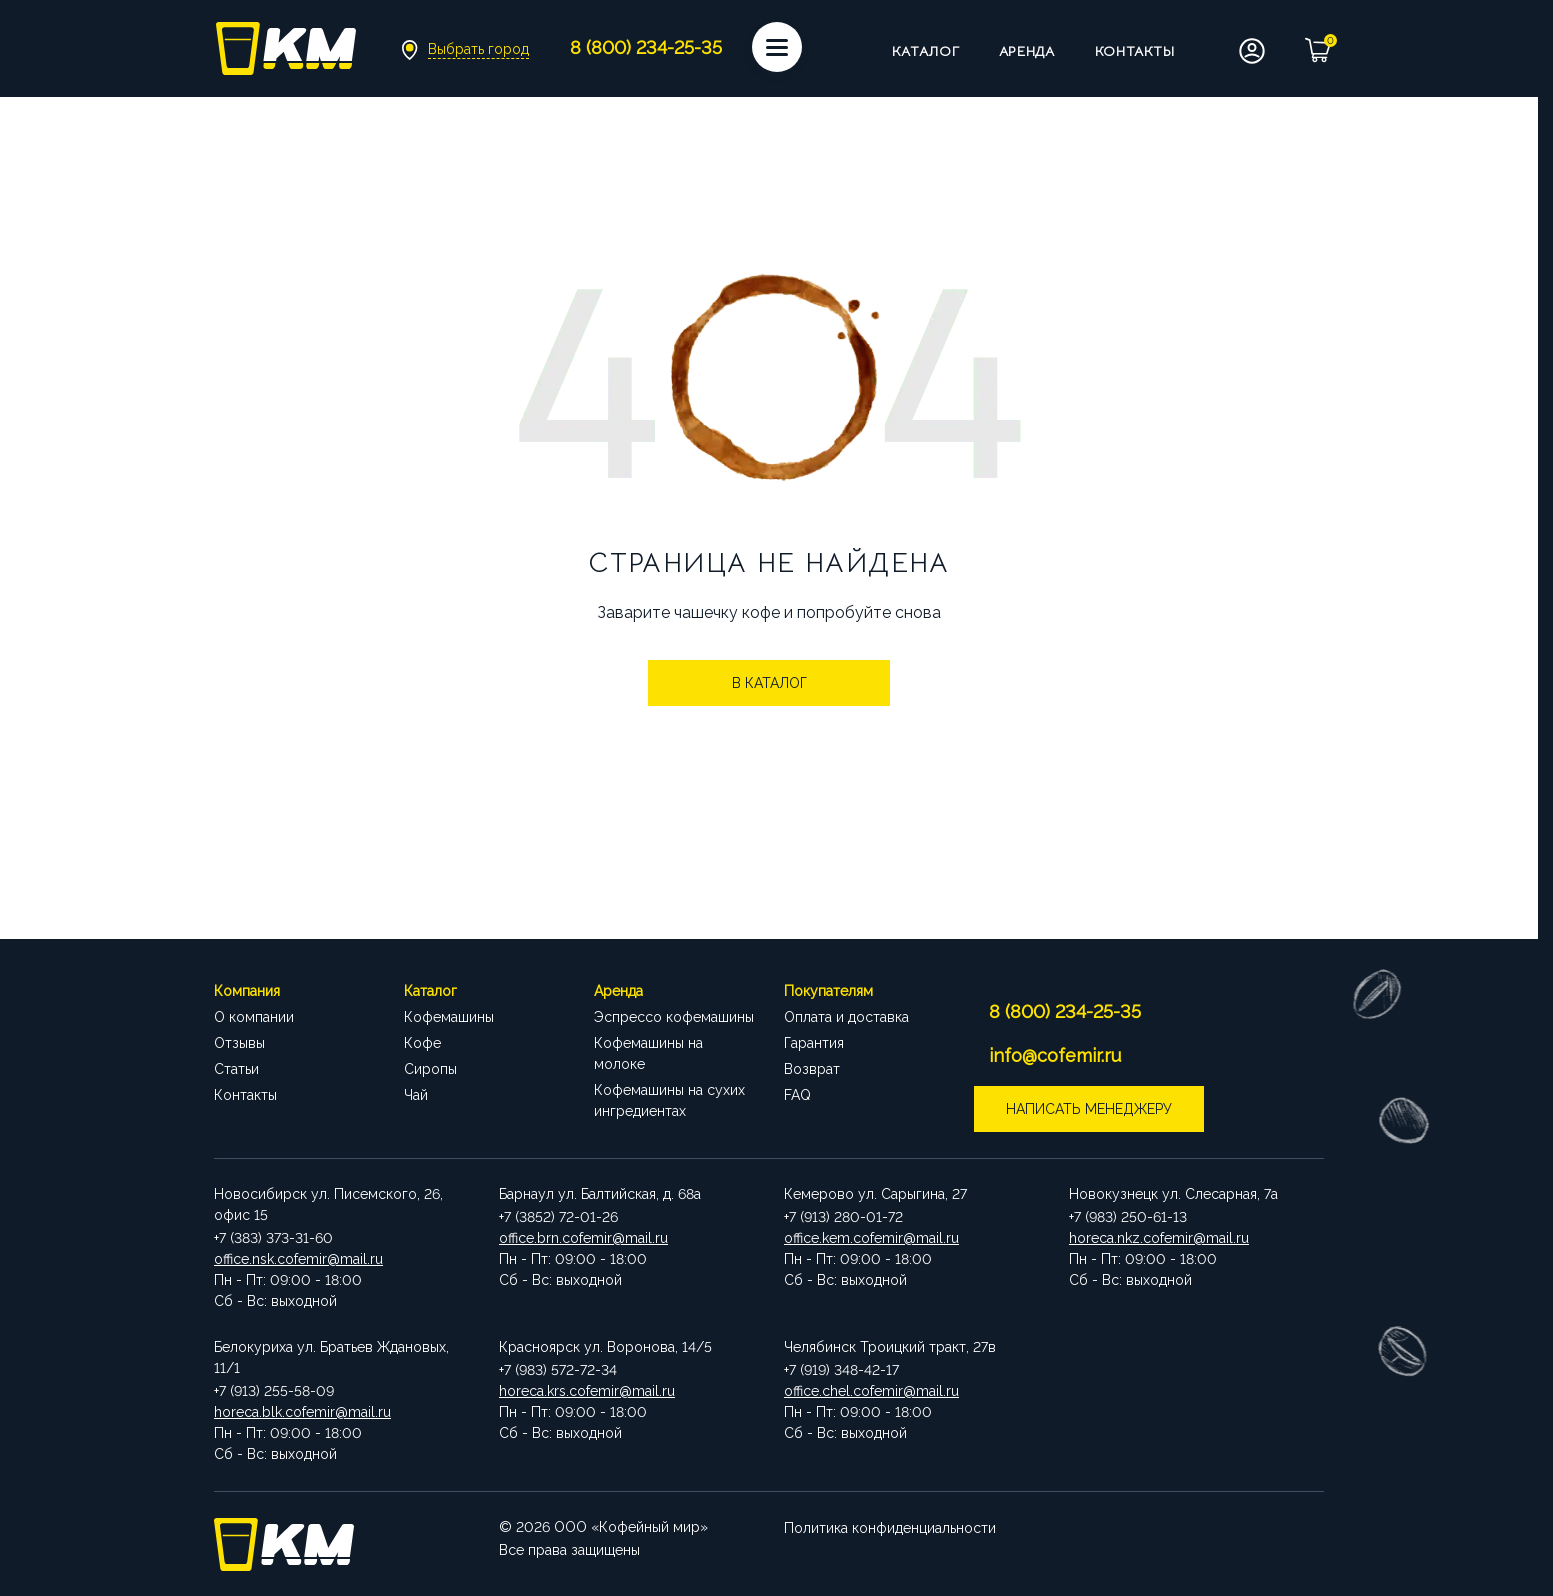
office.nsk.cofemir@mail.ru (298, 1259)
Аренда (1026, 51)
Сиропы (430, 1069)
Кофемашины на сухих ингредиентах (669, 1100)
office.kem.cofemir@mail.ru (871, 1238)
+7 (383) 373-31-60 (273, 1238)
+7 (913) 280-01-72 (843, 1217)
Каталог (926, 51)
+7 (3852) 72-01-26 (558, 1217)
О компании (254, 1017)
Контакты (1135, 51)
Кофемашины (449, 1017)
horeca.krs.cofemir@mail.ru (587, 1391)
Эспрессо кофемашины (674, 1017)
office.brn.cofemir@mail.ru (583, 1238)
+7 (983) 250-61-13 (1128, 1217)
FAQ (797, 1095)
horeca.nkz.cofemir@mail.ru (1159, 1238)
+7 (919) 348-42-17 (841, 1370)
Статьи (236, 1069)
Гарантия (814, 1043)
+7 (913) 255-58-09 (274, 1391)
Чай (416, 1095)
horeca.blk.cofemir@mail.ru (302, 1412)
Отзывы (239, 1043)
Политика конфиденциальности (890, 1527)
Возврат (812, 1069)
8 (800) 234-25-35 (1065, 1011)
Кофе (422, 1043)
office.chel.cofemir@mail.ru (871, 1391)
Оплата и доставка (846, 1017)
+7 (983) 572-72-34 (558, 1370)
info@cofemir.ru (1055, 1055)
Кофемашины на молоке (648, 1053)
